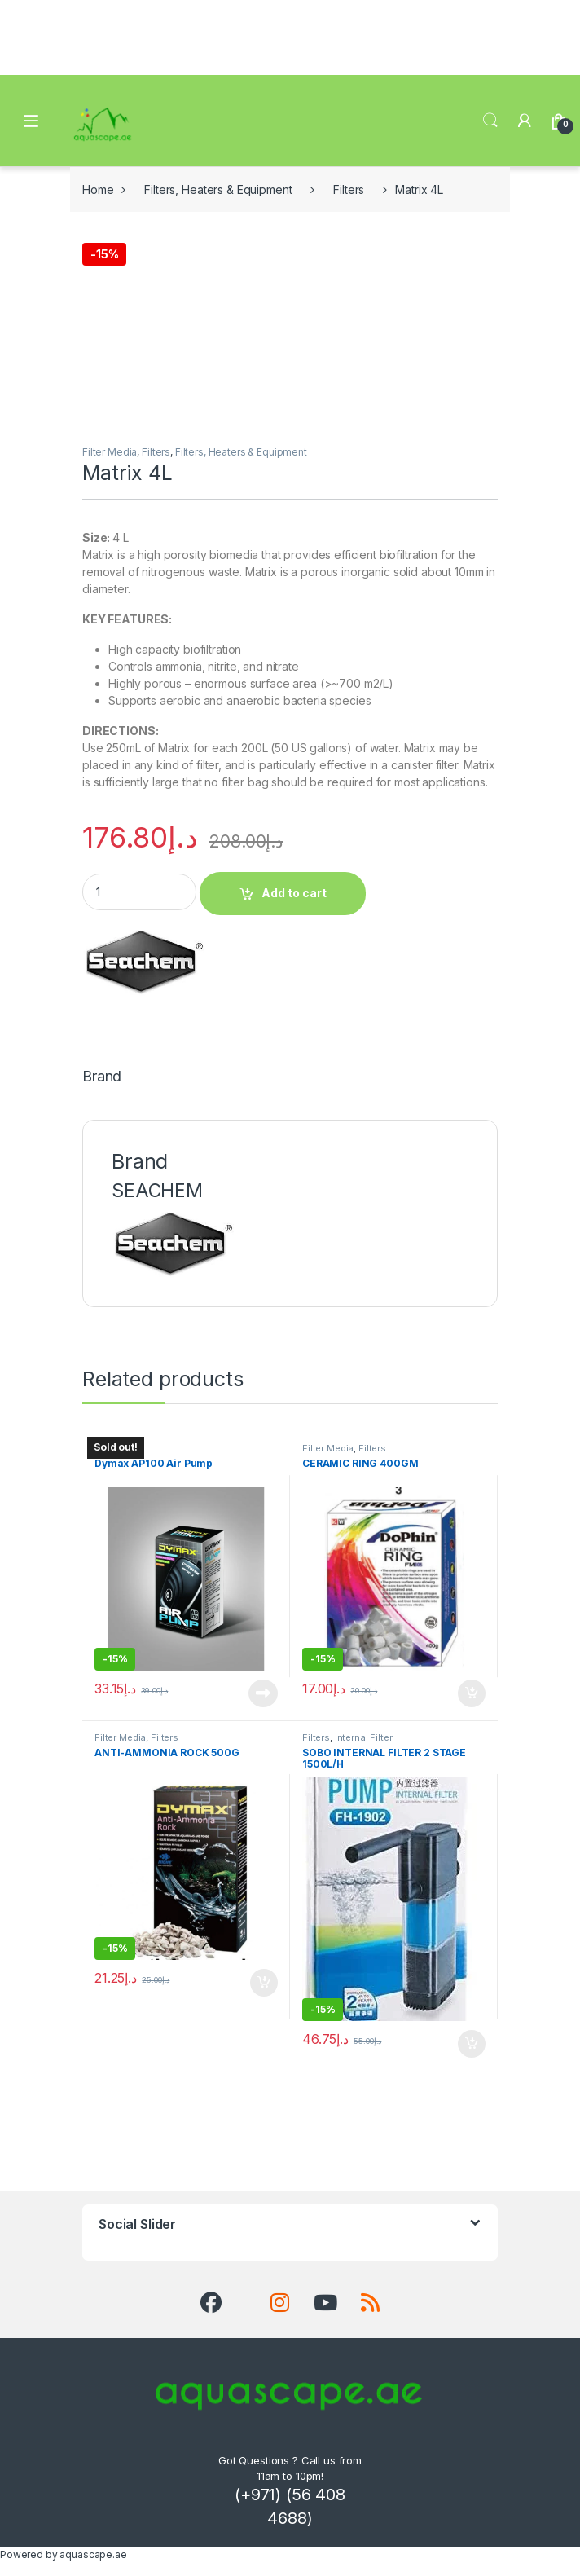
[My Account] (525, 120)
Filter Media (109, 452)
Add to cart (294, 893)
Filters (348, 189)
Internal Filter (364, 1737)
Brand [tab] (101, 1077)
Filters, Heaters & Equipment (218, 189)
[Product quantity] (139, 892)
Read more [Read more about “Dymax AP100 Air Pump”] (263, 1693)
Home (97, 189)
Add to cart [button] (472, 1693)
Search (490, 121)
